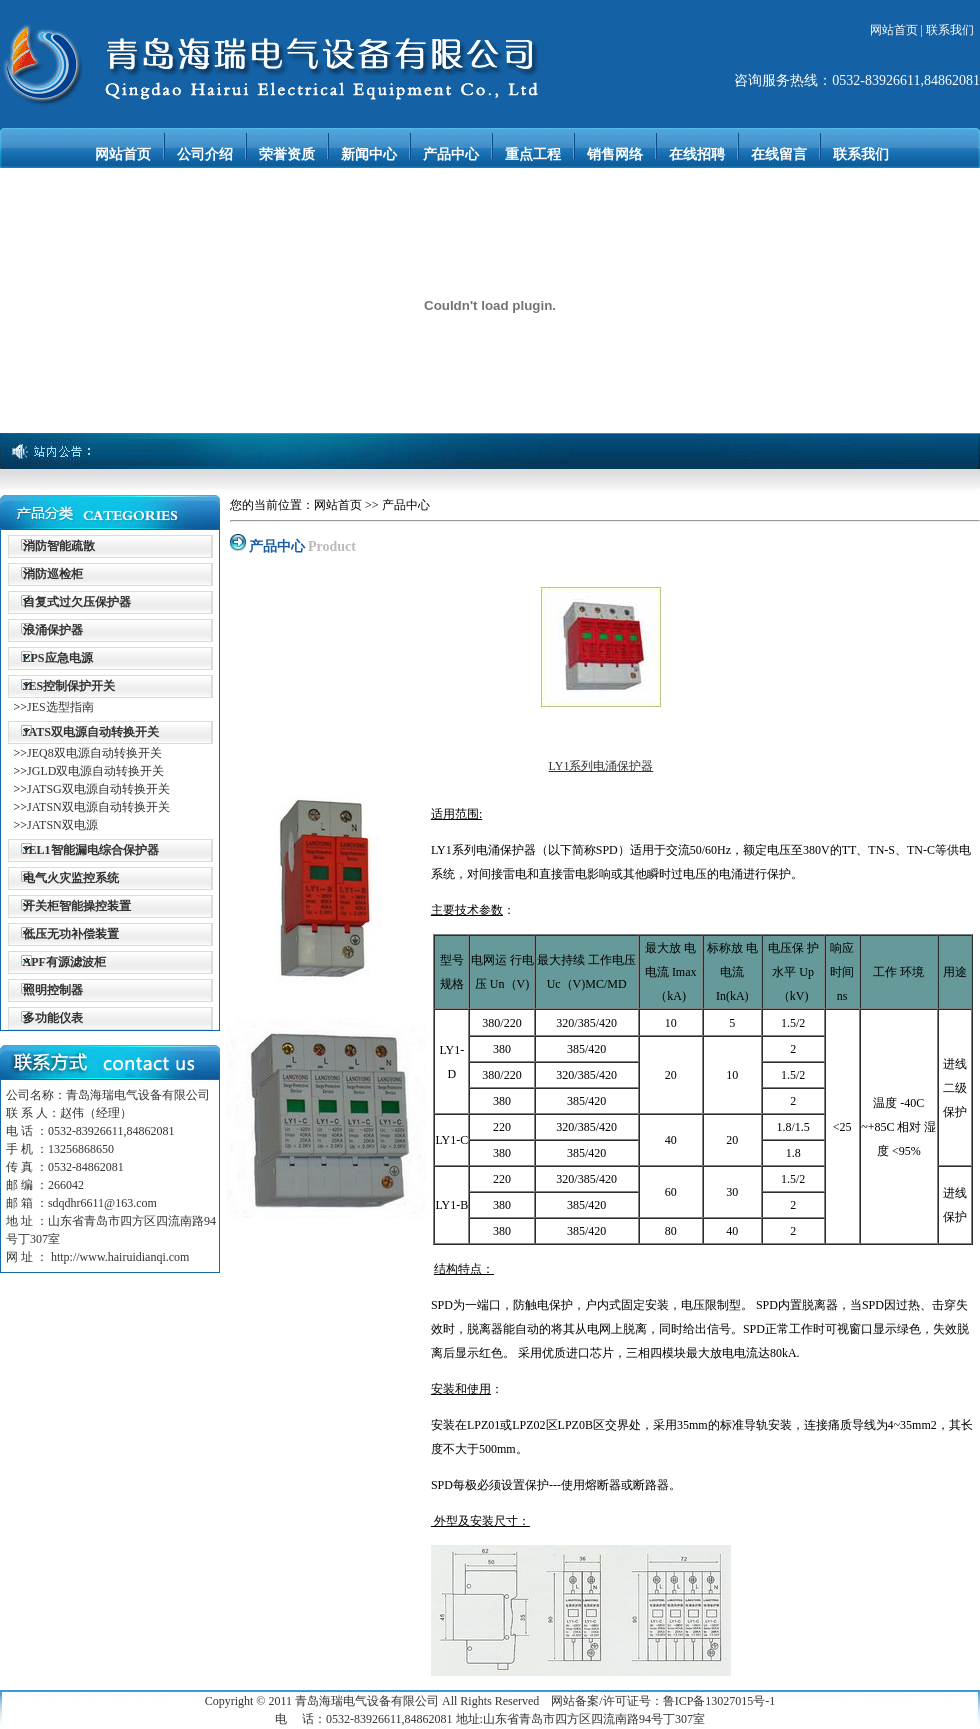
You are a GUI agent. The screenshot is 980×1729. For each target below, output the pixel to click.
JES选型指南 (60, 707)
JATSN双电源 (62, 825)
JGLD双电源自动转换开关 (95, 771)
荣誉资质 (287, 154)
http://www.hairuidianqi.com (120, 1257)
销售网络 (615, 154)
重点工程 (533, 154)
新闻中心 (369, 154)
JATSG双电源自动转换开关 (98, 789)
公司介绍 (205, 154)
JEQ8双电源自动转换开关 (94, 753)
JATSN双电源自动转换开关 (98, 807)
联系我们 (950, 30)
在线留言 (779, 154)
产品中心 (451, 154)
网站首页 (894, 30)
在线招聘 (697, 154)
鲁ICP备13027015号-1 (719, 1701)
